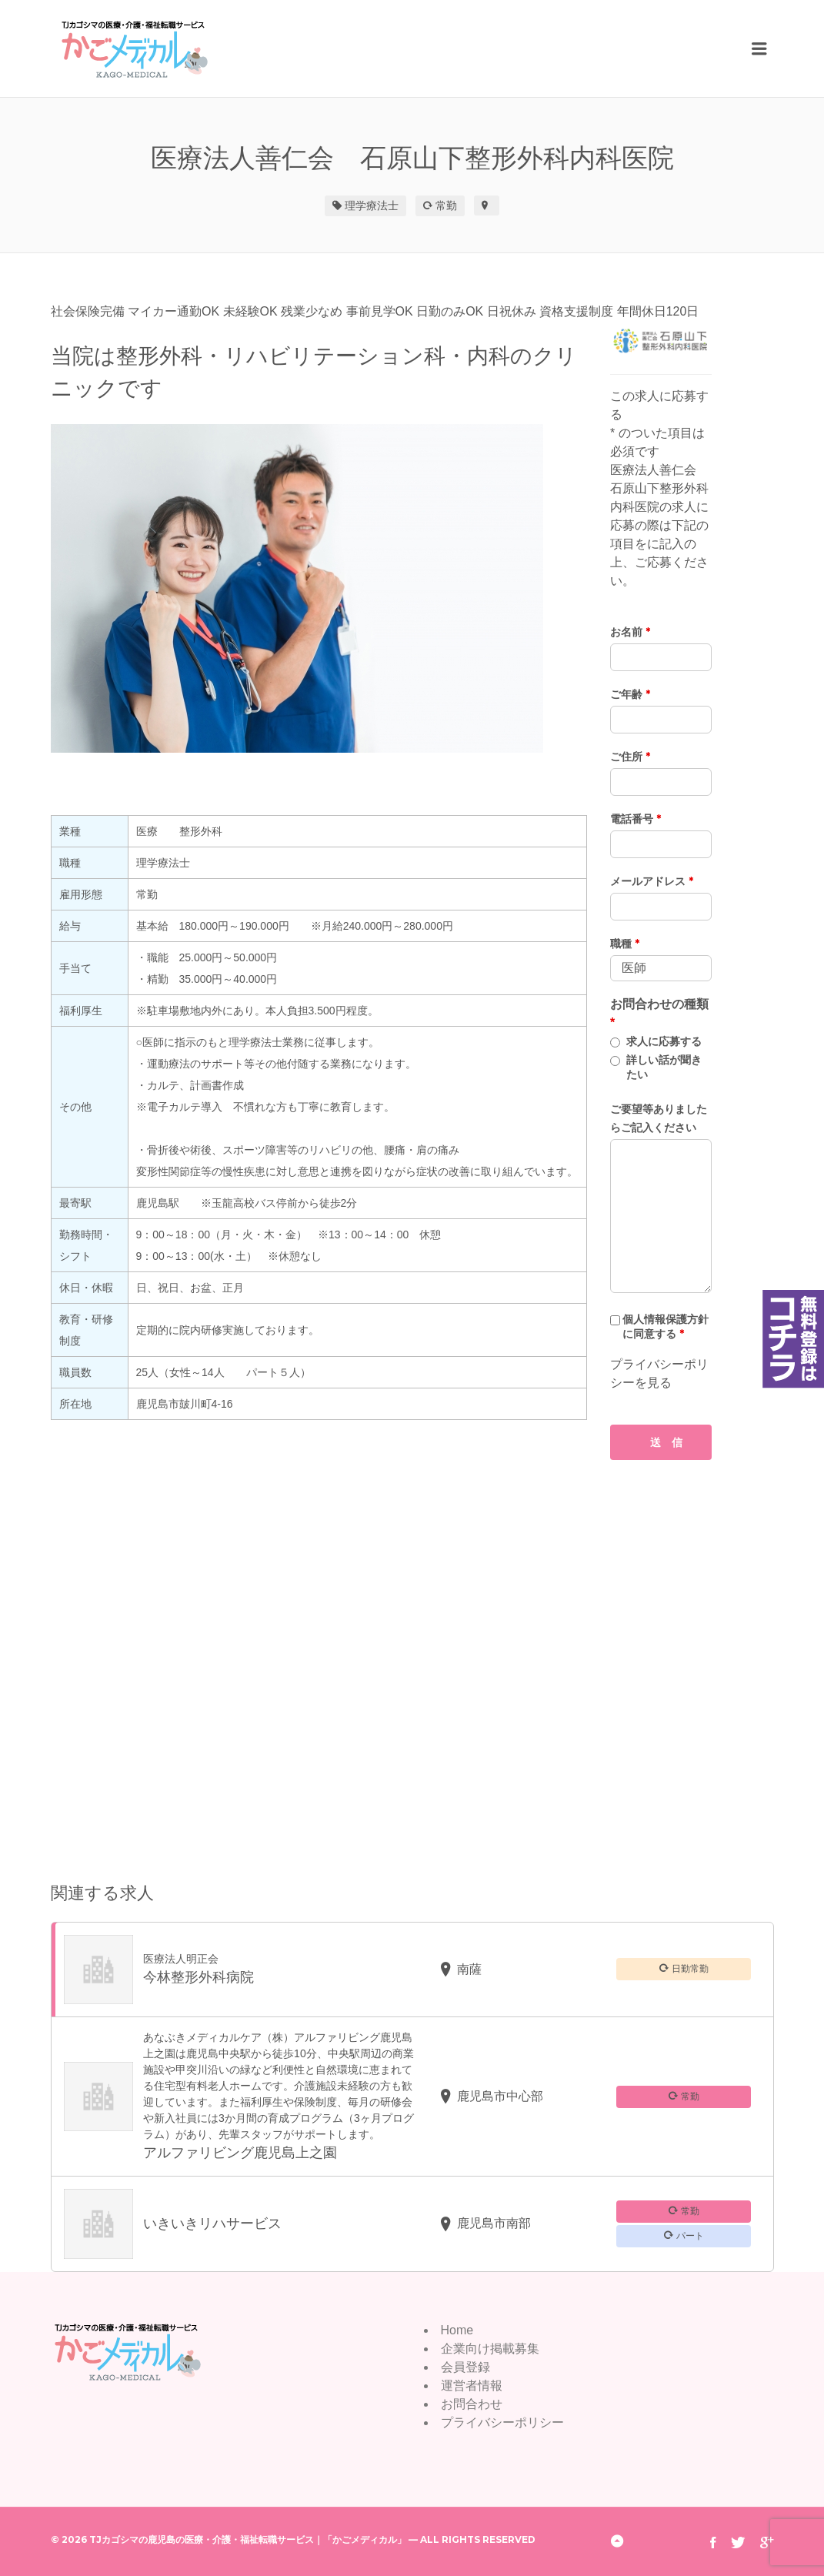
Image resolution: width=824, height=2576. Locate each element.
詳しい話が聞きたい (664, 1067)
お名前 (630, 632)
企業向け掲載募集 (490, 2348)
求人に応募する (664, 1041)
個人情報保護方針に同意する (665, 1326)
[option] (319, 588)
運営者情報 (471, 2385)
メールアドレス (651, 881)
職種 (624, 944)
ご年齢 (630, 694)
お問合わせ (471, 2404)
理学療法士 (372, 205)
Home (457, 2330)
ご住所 (630, 756)
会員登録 (465, 2367)
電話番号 (635, 819)
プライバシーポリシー (502, 2422)
